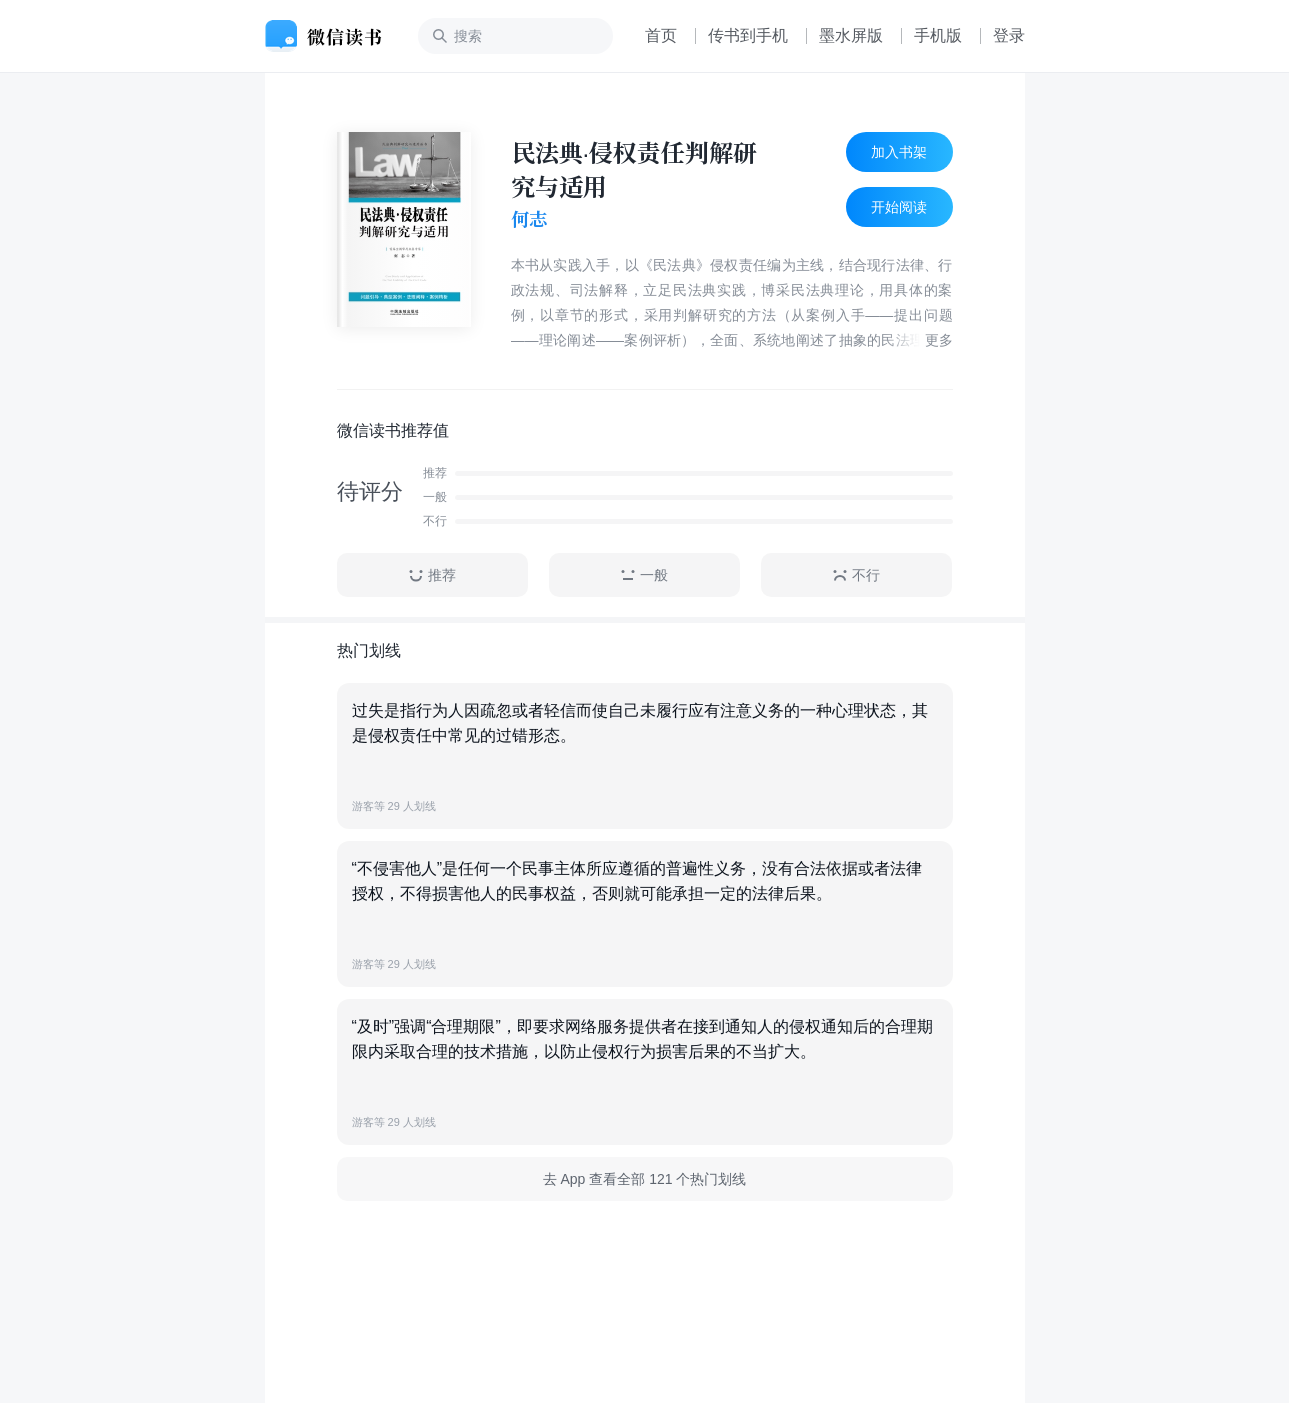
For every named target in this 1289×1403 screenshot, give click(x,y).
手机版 (938, 35)
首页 (661, 35)
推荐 (432, 575)
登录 (1009, 35)
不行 (856, 575)
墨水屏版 (851, 35)
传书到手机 (748, 35)
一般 (644, 575)
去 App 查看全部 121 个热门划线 (645, 1179)
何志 (529, 219)
